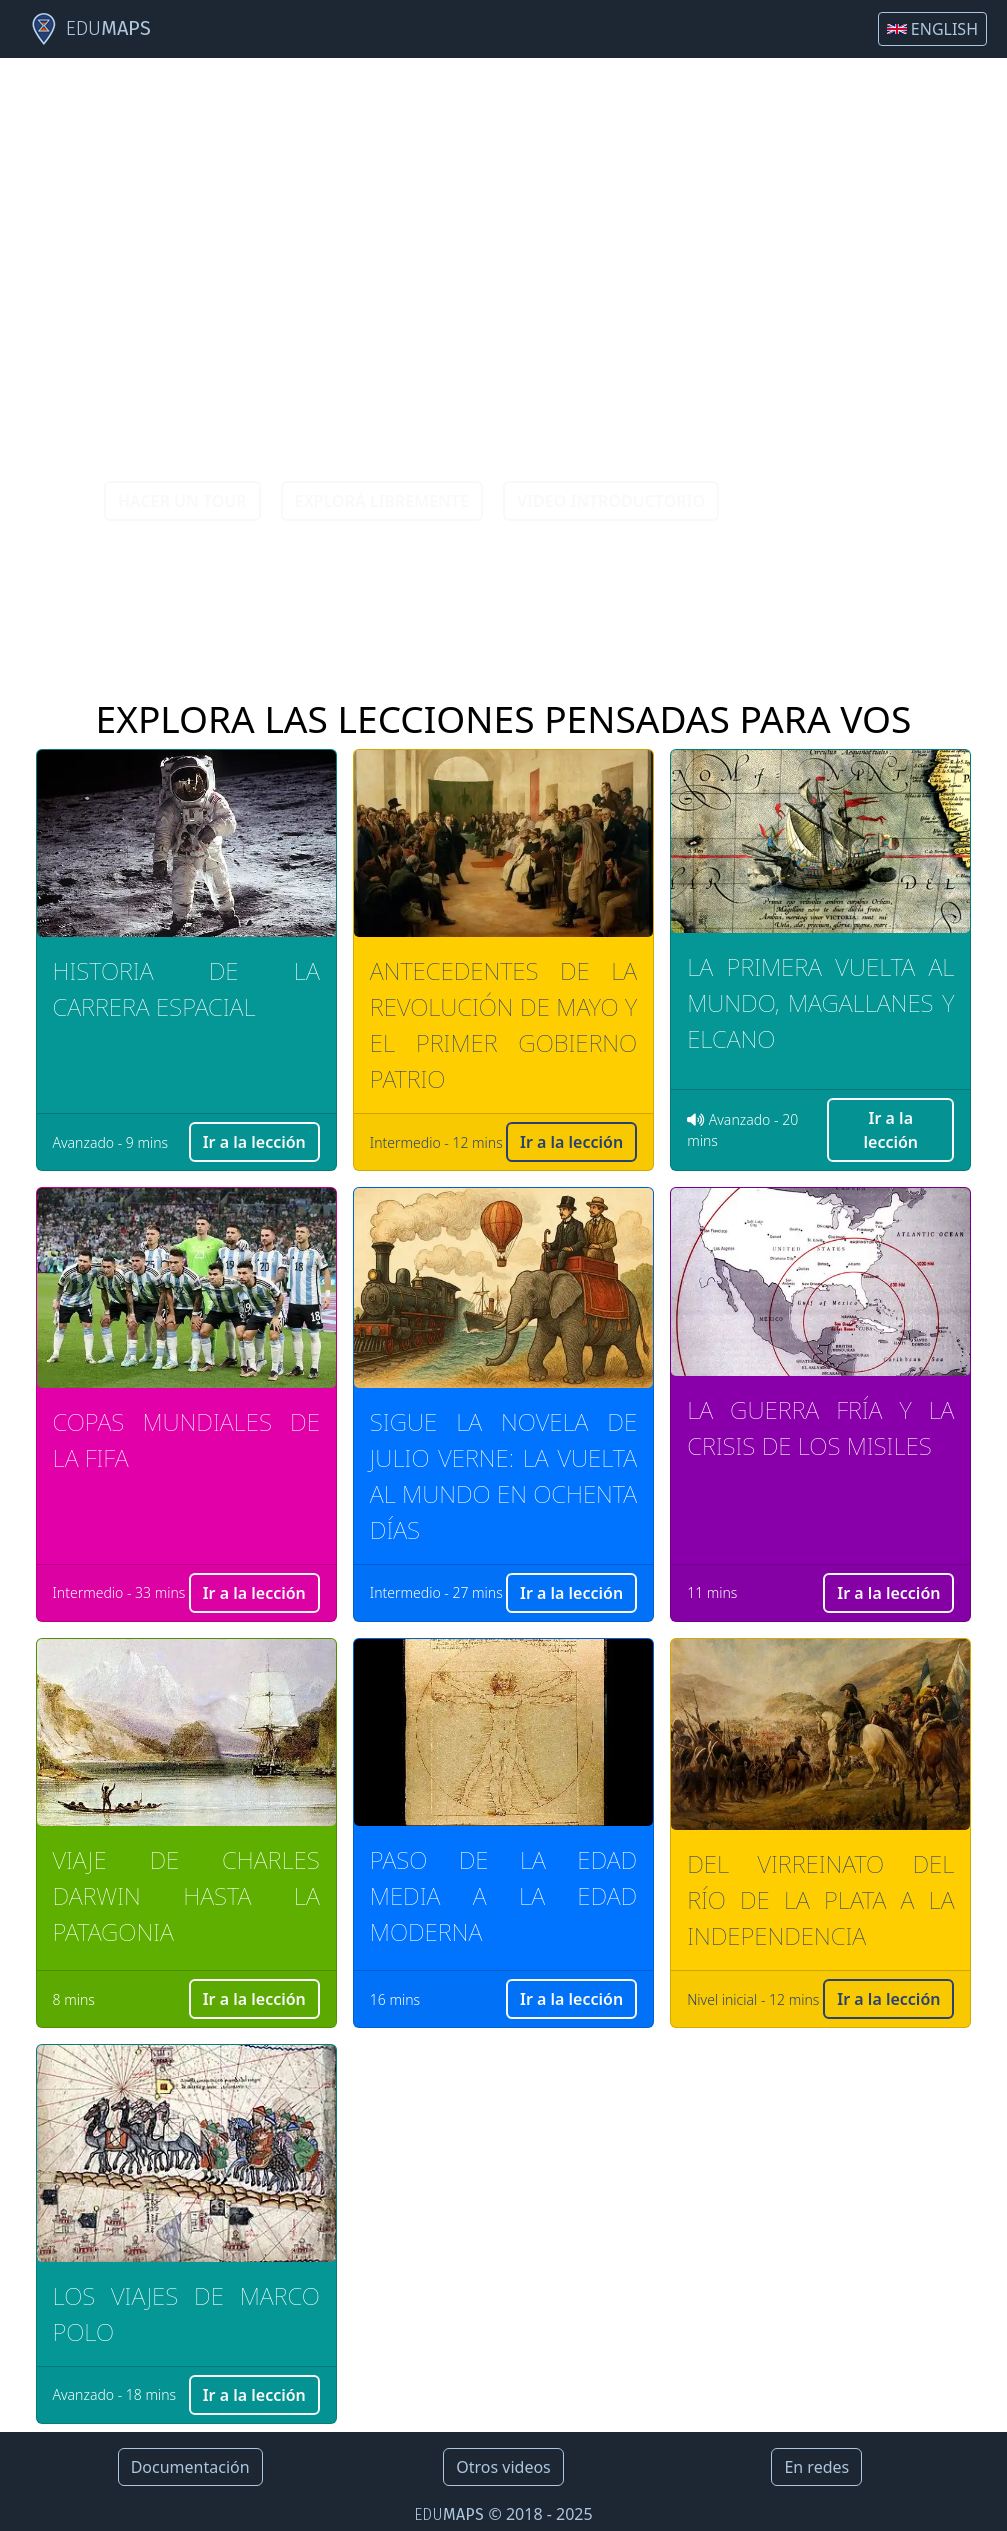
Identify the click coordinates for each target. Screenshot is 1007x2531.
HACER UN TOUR (182, 501)
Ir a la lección (254, 1142)
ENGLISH (932, 29)
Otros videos (503, 2467)
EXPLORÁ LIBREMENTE (382, 501)
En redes (816, 2467)
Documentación (190, 2467)
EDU (89, 29)
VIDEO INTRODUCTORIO (611, 501)
